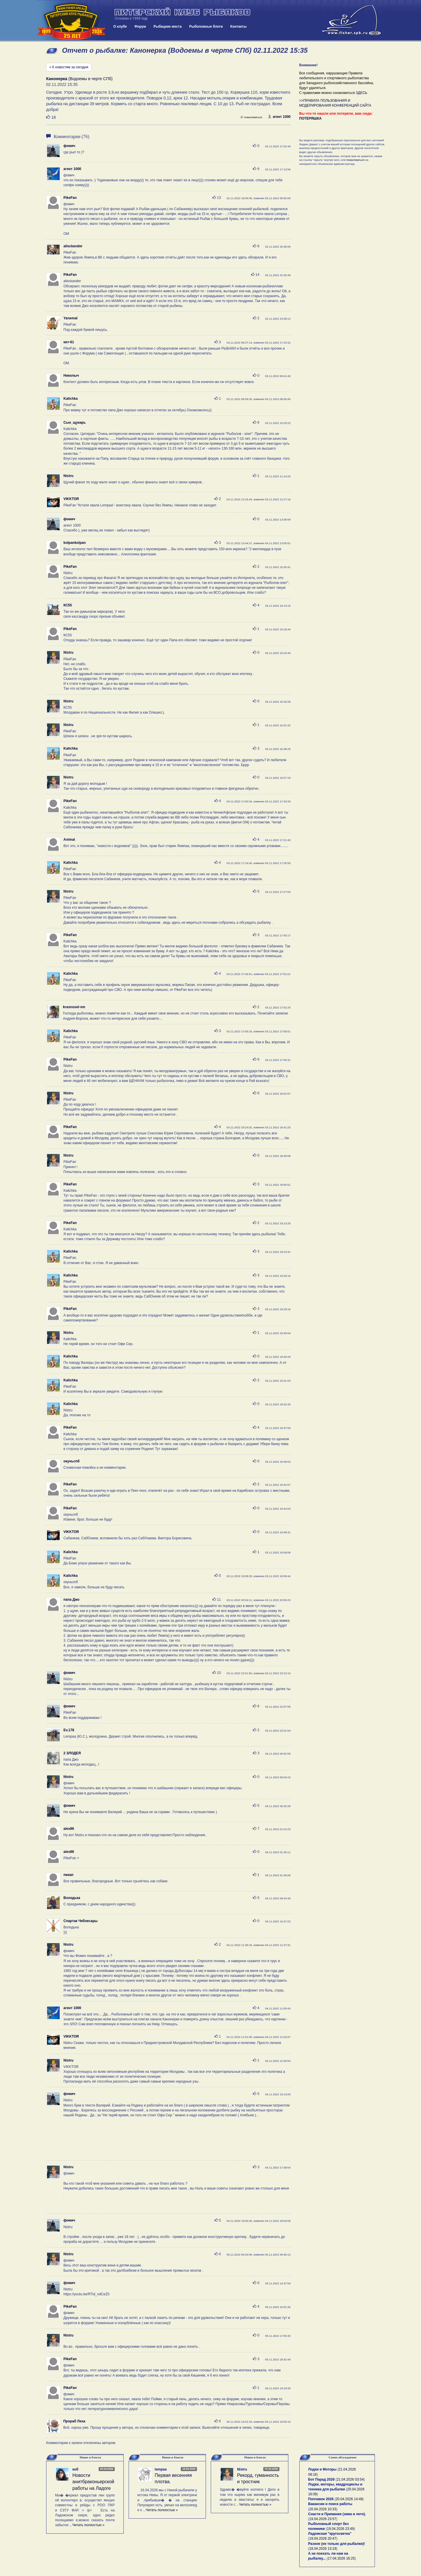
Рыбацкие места (167, 26)
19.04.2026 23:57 (322, 2519)
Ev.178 (68, 1730)
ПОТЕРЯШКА (310, 118)
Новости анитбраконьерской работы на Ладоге (93, 2482)
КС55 (67, 605)
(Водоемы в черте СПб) (79, 78)
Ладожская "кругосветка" (330, 2534)
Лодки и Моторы (322, 2469)
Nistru (68, 476)
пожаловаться (251, 117)
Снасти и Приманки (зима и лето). (337, 2514)
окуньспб (71, 1461)
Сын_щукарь (74, 422)
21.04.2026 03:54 (350, 2479)
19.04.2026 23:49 (340, 2529)
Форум (140, 26)
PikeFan (70, 198)
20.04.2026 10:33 (322, 2509)
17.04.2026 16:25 (341, 2558)
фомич (69, 146)
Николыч (71, 376)
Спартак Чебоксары (80, 1921)
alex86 (68, 1829)
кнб (75, 2469)
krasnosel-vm (74, 1007)
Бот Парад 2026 (321, 2479)
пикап (68, 1875)
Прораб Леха (74, 2421)
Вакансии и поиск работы (330, 2504)
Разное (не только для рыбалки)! (336, 2544)
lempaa (161, 2469)
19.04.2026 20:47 (322, 2539)
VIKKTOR (71, 499)
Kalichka (70, 399)
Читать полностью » (88, 2525)
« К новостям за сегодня (68, 67)
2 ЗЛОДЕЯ (72, 1753)
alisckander (72, 246)
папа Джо (71, 1600)
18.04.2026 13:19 (322, 2549)
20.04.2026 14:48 (349, 2499)
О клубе (120, 26)
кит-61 (68, 342)
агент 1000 (279, 117)
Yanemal (70, 318)
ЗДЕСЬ (361, 93)
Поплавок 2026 (321, 2499)
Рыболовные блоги (206, 26)
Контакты (238, 26)
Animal (69, 840)
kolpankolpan (74, 543)
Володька (71, 1898)
